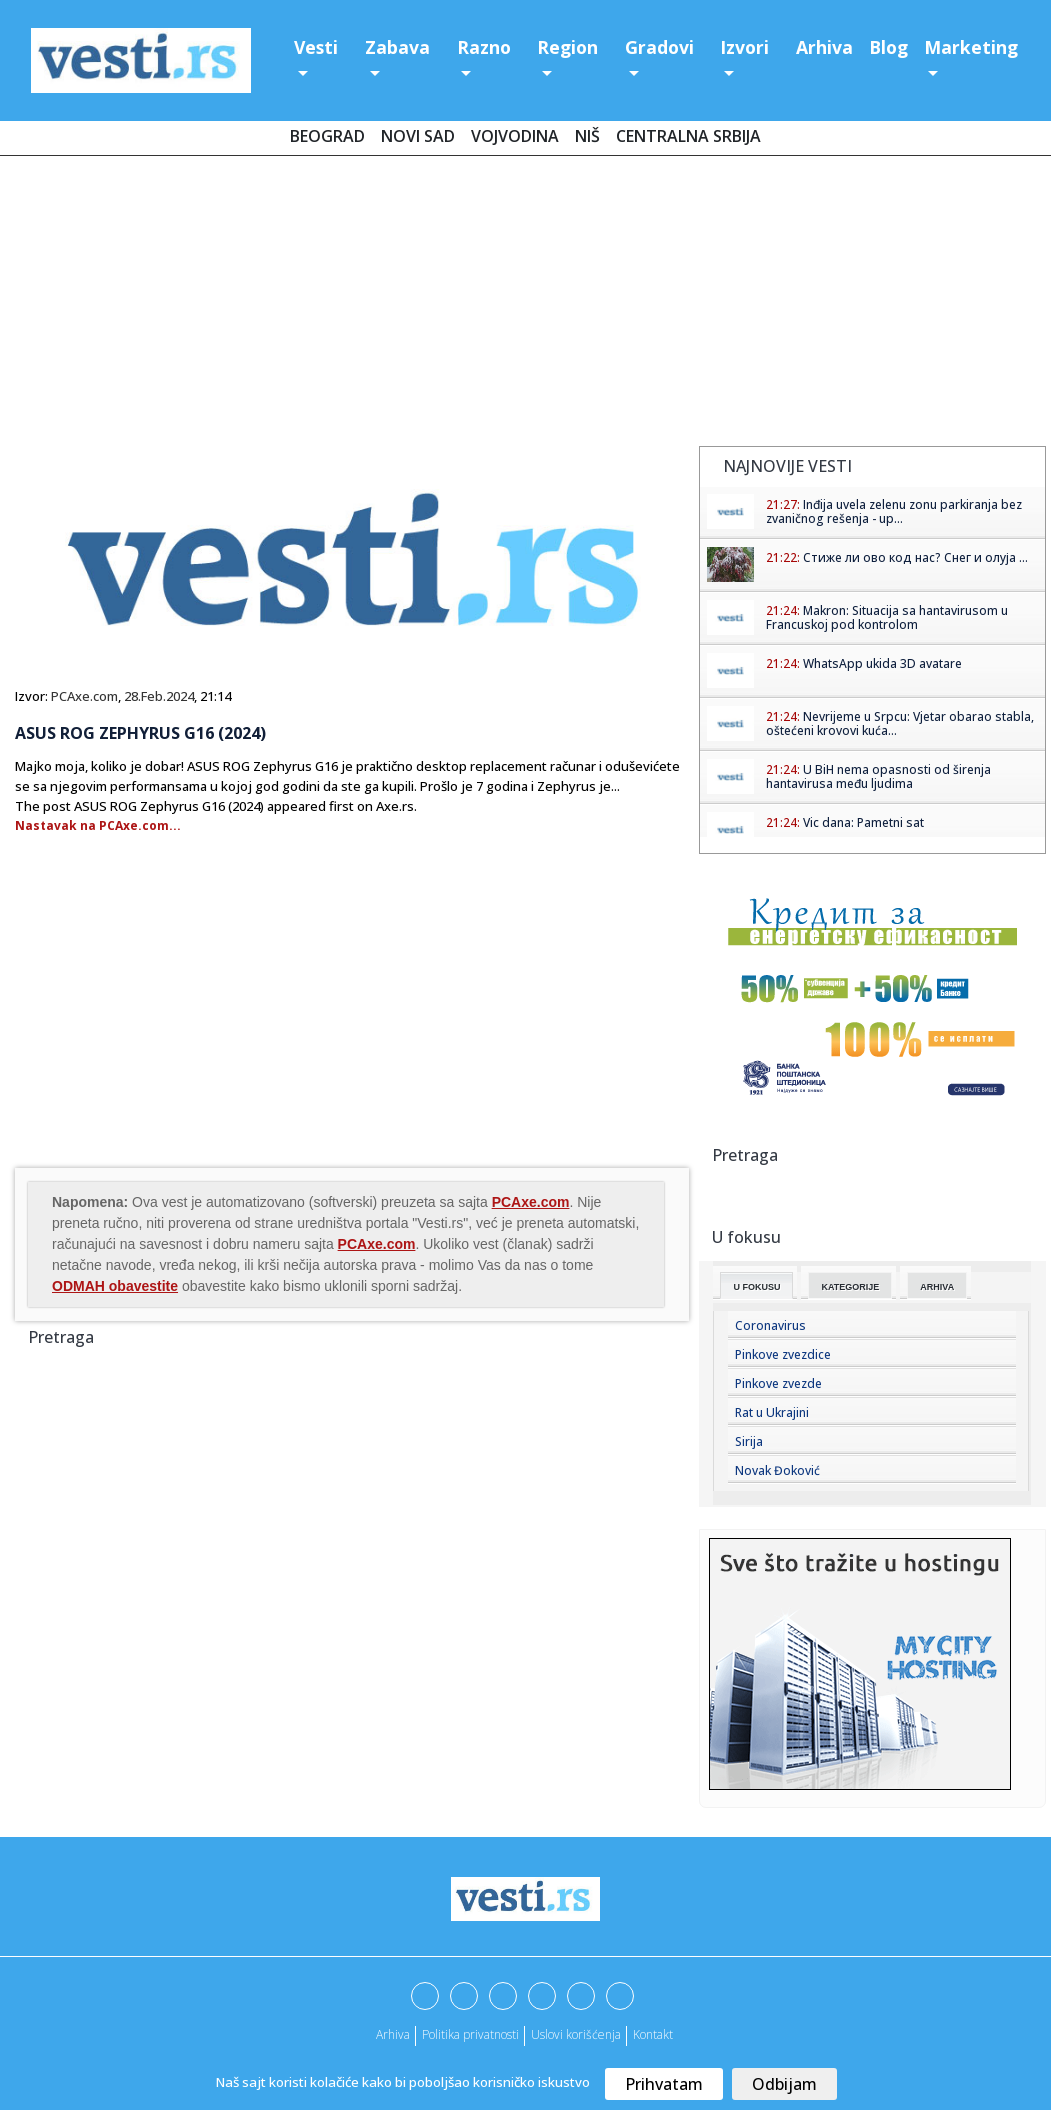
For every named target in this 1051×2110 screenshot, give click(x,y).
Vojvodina (515, 136)
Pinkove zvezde (778, 1383)
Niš (587, 136)
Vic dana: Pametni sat (863, 822)
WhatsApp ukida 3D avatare (882, 663)
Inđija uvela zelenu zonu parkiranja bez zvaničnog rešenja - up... (894, 511)
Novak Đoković (777, 1470)
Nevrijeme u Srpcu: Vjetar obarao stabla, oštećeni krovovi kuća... (900, 723)
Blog (888, 47)
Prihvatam (664, 2084)
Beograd (327, 136)
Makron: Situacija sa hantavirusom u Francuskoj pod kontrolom (887, 617)
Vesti (316, 47)
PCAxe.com (84, 696)
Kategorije (850, 1287)
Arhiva (824, 47)
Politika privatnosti (470, 2034)
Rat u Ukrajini (772, 1412)
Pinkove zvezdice (783, 1354)
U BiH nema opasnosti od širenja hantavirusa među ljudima (878, 776)
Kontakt (653, 2034)
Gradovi (659, 47)
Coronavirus (770, 1325)
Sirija (749, 1441)
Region (567, 47)
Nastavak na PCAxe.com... (98, 825)
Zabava (397, 47)
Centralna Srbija (688, 136)
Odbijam (784, 2084)
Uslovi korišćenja (576, 2034)
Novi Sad (418, 136)
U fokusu (756, 1287)
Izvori (744, 47)
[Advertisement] (526, 305)
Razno (484, 47)
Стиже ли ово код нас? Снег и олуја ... (915, 557)
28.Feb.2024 (159, 696)
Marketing (971, 47)
